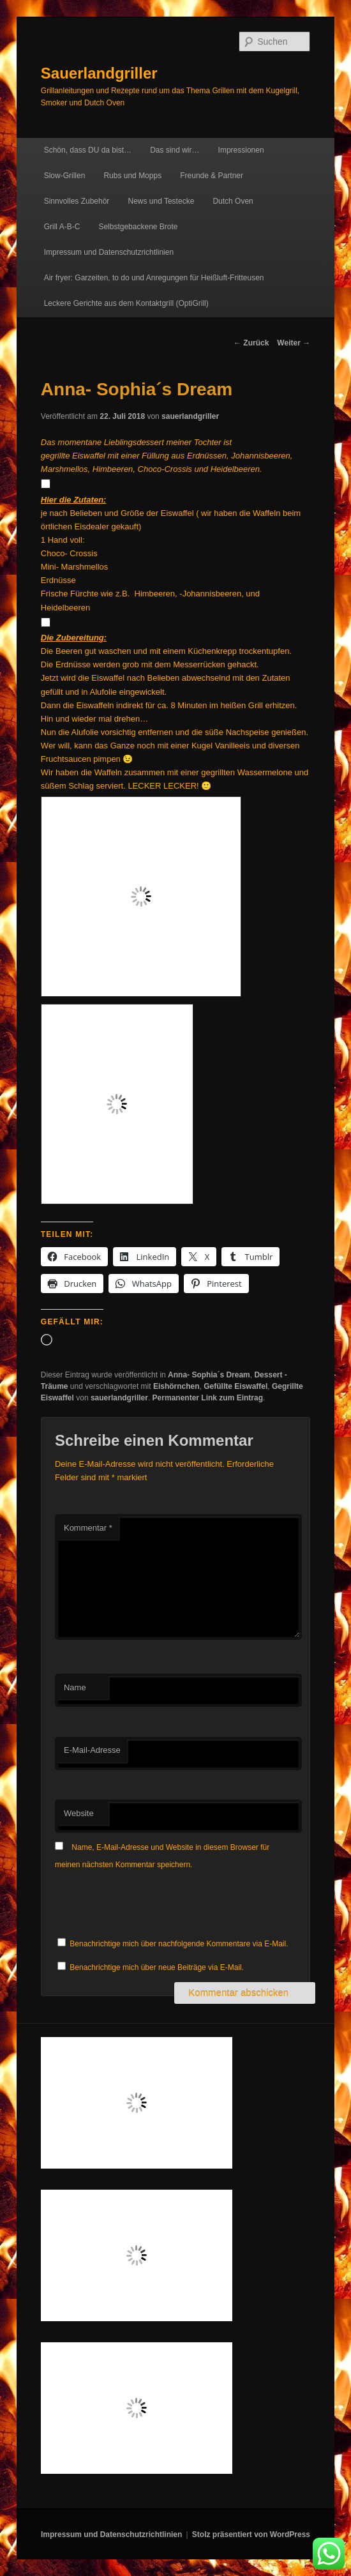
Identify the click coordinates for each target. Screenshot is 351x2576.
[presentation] (152, 1904)
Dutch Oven (233, 201)
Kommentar (88, 1528)
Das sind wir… (174, 150)
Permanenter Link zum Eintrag (208, 1397)
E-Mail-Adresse (92, 1750)
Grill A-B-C (62, 226)
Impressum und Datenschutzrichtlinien (109, 252)
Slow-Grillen (65, 175)
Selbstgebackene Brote (137, 226)
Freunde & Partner (211, 175)
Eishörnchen (176, 1386)
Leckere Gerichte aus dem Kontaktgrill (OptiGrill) (126, 303)
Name (75, 1687)
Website (79, 1813)
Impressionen (241, 150)
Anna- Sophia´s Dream (209, 1374)
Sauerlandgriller (99, 73)
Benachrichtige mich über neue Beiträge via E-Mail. (157, 1967)
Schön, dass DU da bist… (87, 150)
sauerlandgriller (190, 416)
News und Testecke (161, 201)
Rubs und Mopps (132, 175)
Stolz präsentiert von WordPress (251, 2534)
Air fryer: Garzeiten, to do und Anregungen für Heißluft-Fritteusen (154, 277)
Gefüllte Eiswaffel (235, 1386)
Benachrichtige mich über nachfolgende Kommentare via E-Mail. (179, 1943)
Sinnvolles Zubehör (77, 201)
